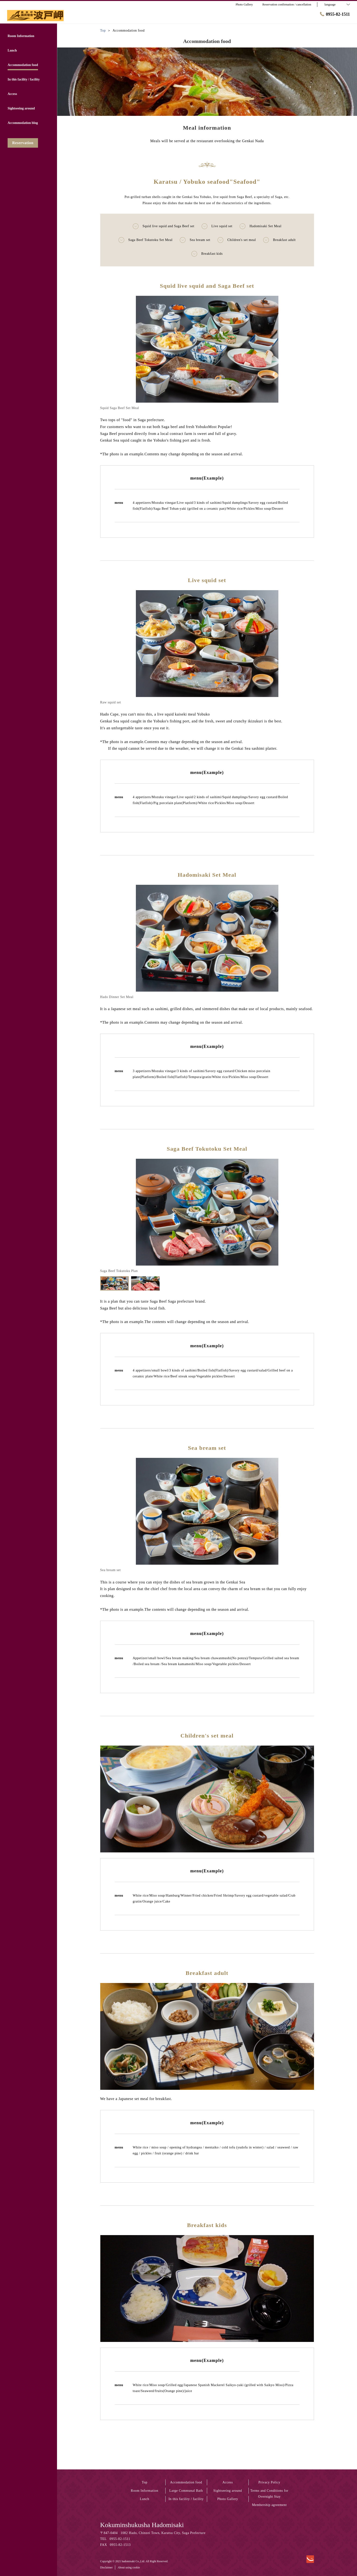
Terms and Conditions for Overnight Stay (269, 2493)
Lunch (144, 2499)
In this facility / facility (186, 2499)
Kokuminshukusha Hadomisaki (142, 2525)
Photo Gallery (227, 2499)
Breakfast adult (279, 240)
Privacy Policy (269, 2482)
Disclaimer (106, 2567)
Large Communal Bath (186, 2490)
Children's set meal (236, 240)
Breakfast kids (207, 254)
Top (145, 2482)
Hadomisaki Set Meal (260, 226)
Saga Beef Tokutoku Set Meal (145, 240)
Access (228, 2482)
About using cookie (129, 2567)
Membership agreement (269, 2505)
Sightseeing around (227, 2490)
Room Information (144, 2490)
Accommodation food (186, 2482)
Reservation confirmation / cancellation (286, 4)
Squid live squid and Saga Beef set (163, 226)
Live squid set (216, 226)
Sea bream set (195, 240)
